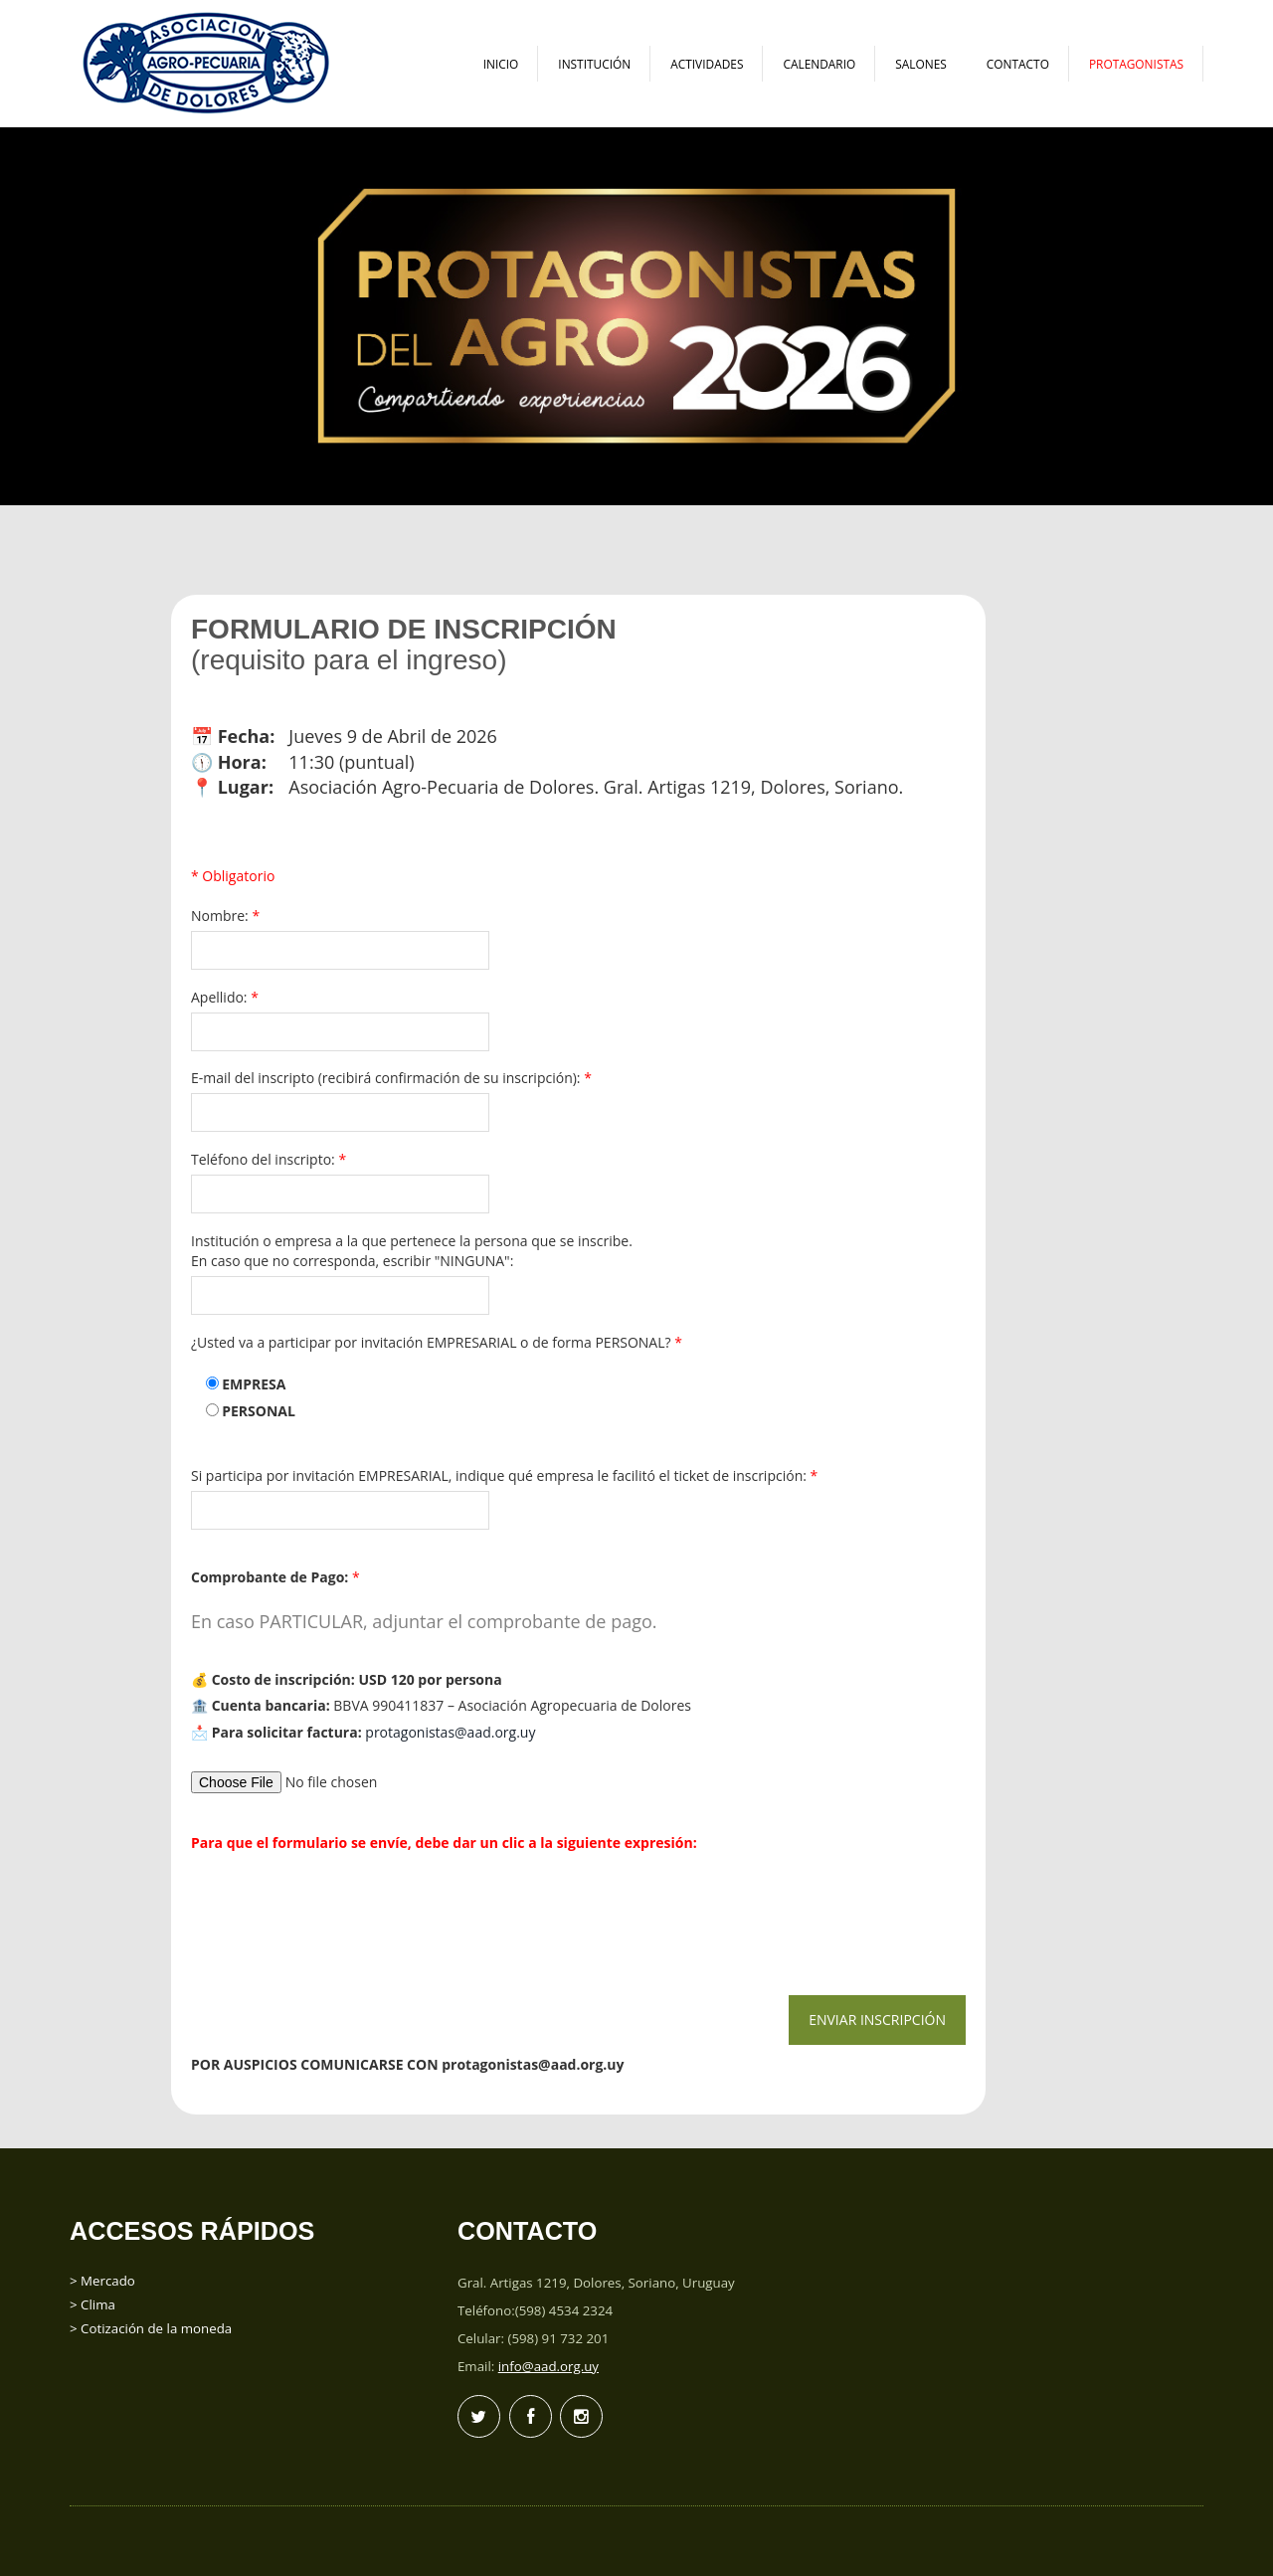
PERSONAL (258, 1410)
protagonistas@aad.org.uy (450, 1732)
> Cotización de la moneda (151, 2328)
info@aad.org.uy (548, 2366)
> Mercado (102, 2281)
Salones (921, 64)
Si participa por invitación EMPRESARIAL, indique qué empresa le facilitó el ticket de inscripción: (508, 1475)
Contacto (1018, 64)
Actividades (706, 64)
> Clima (92, 2304)
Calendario (819, 64)
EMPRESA (253, 1384)
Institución (594, 64)
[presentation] (340, 1916)
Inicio (501, 64)
